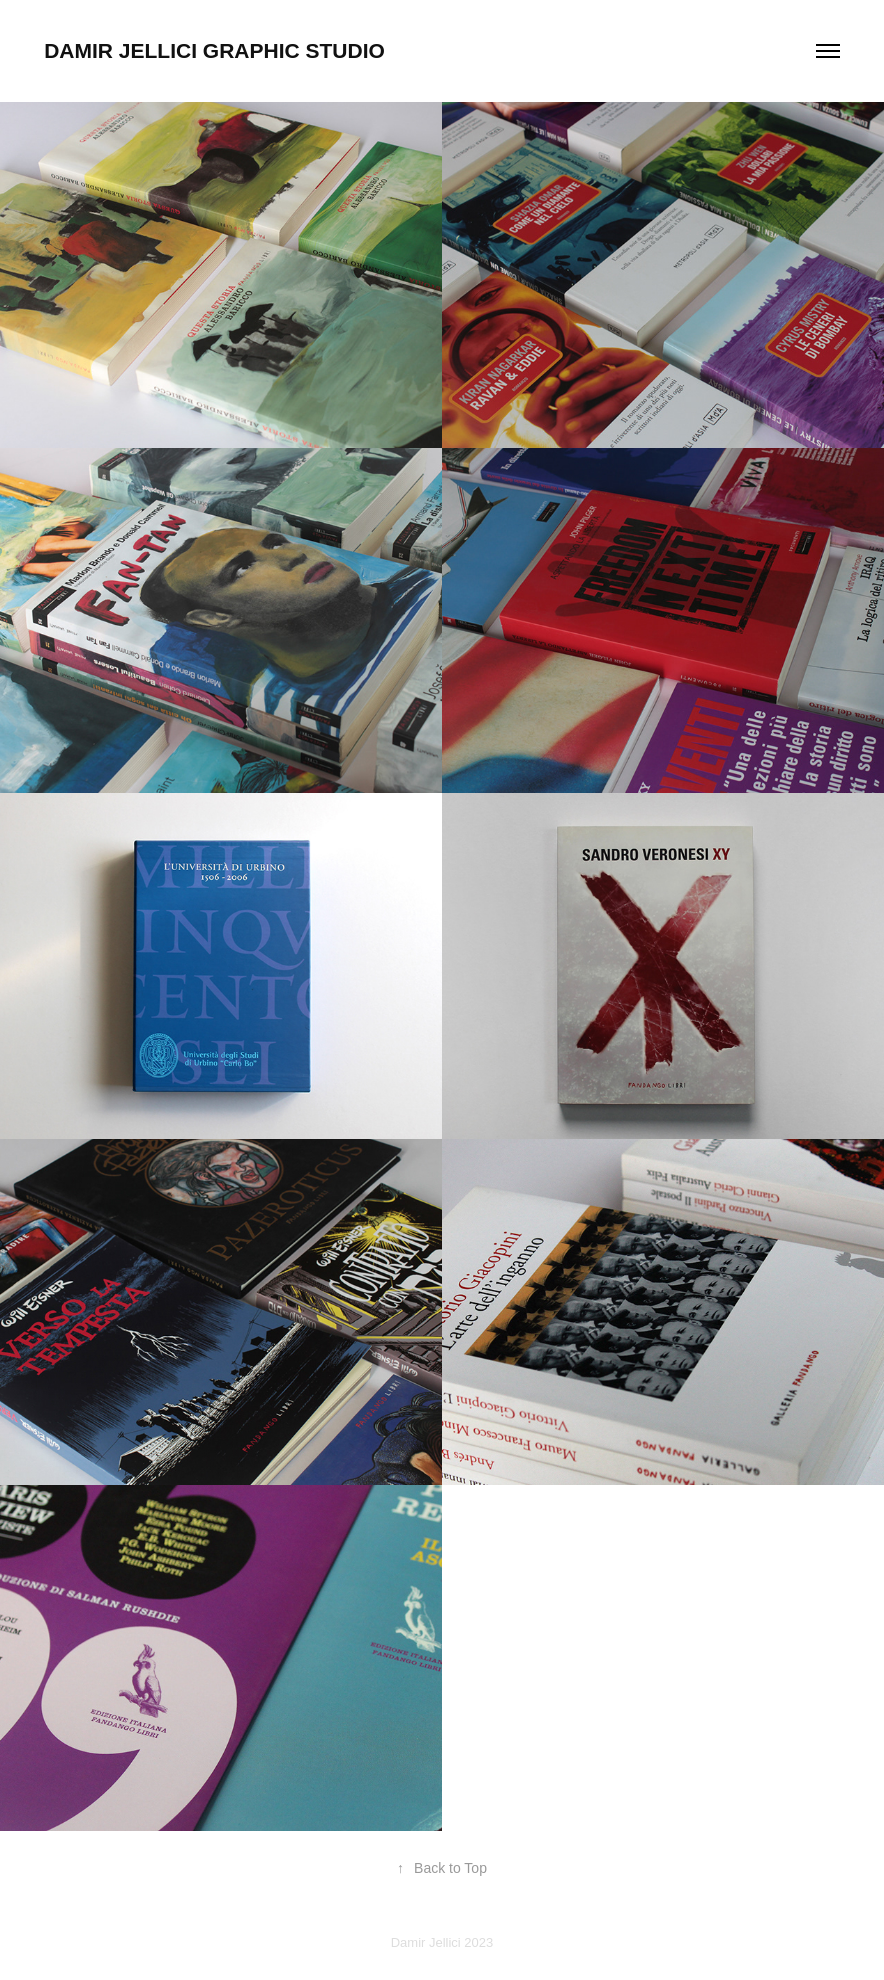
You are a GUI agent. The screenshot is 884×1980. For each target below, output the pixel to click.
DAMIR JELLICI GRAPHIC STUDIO (214, 50)
